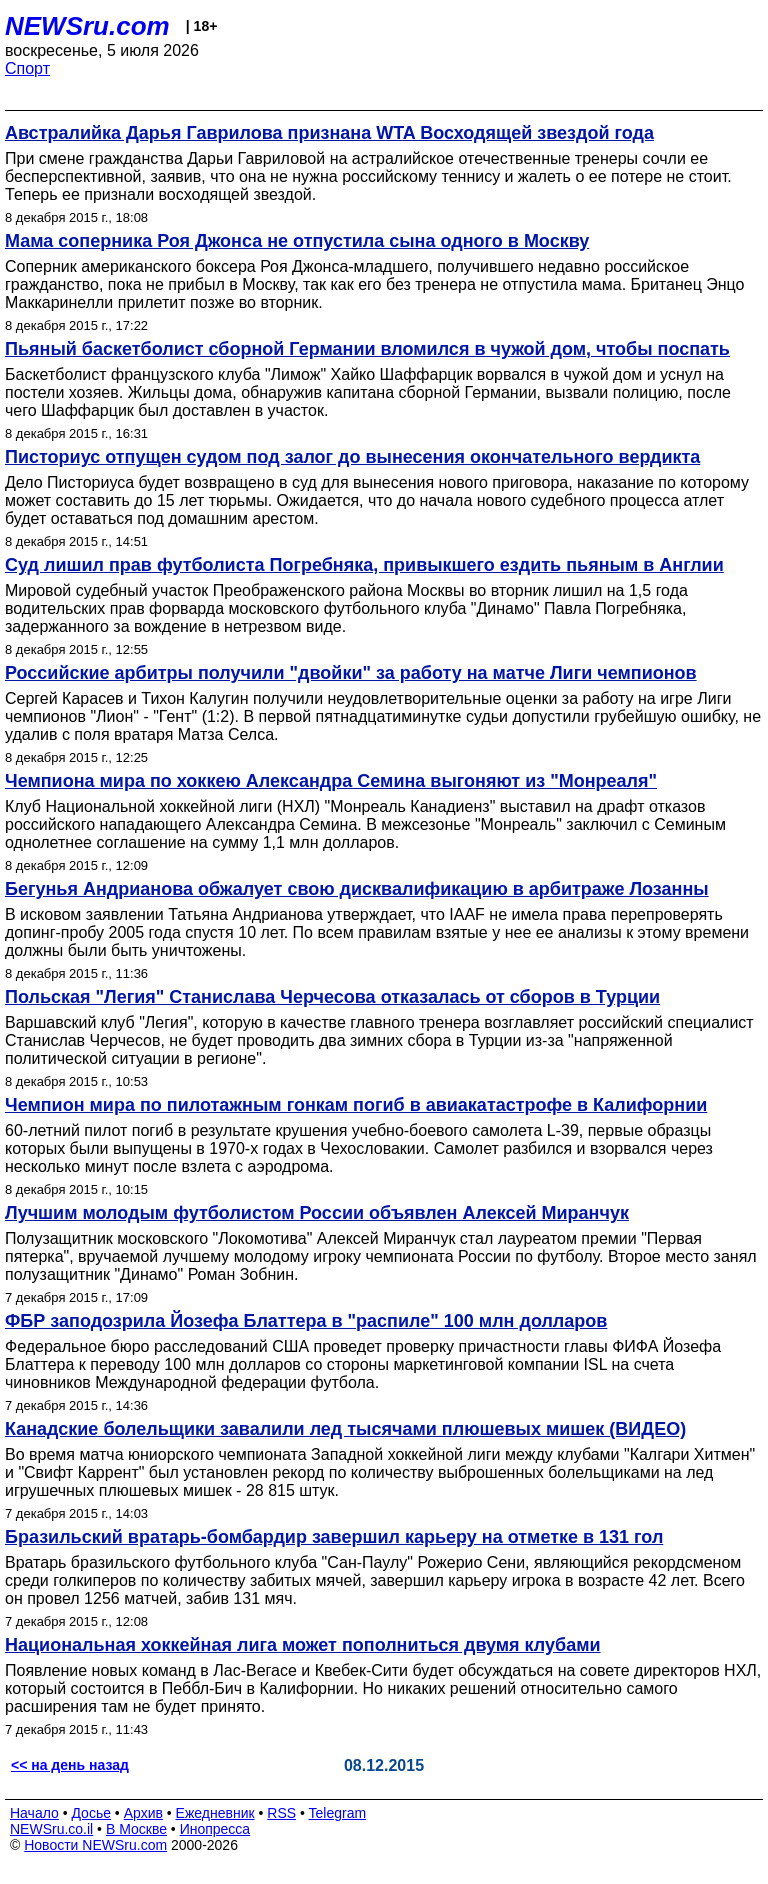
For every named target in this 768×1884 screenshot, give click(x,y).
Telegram (338, 1813)
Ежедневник (215, 1813)
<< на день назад (70, 1765)
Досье (91, 1813)
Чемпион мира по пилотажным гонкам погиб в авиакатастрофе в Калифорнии (356, 1105)
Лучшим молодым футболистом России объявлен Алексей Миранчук (317, 1213)
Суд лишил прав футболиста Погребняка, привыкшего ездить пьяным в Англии (364, 565)
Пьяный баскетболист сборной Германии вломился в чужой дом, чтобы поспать (367, 349)
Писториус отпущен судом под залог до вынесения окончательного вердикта (352, 457)
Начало (34, 1813)
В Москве (136, 1829)
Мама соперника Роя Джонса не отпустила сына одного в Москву (297, 241)
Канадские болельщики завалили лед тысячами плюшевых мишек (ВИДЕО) (345, 1429)
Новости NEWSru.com (95, 1845)
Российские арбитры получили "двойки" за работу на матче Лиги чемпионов (351, 673)
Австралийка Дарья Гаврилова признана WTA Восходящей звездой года (329, 133)
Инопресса (215, 1829)
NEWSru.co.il (51, 1829)
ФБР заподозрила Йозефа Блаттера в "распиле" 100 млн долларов (306, 1321)
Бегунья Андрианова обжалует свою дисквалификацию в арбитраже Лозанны (357, 889)
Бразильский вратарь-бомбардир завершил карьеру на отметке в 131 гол (334, 1537)
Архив (143, 1813)
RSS (281, 1813)
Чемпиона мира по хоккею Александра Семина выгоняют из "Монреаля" (331, 781)
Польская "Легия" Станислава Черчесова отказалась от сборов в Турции (332, 997)
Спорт (27, 68)
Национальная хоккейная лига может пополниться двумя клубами (303, 1645)
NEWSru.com (87, 26)
